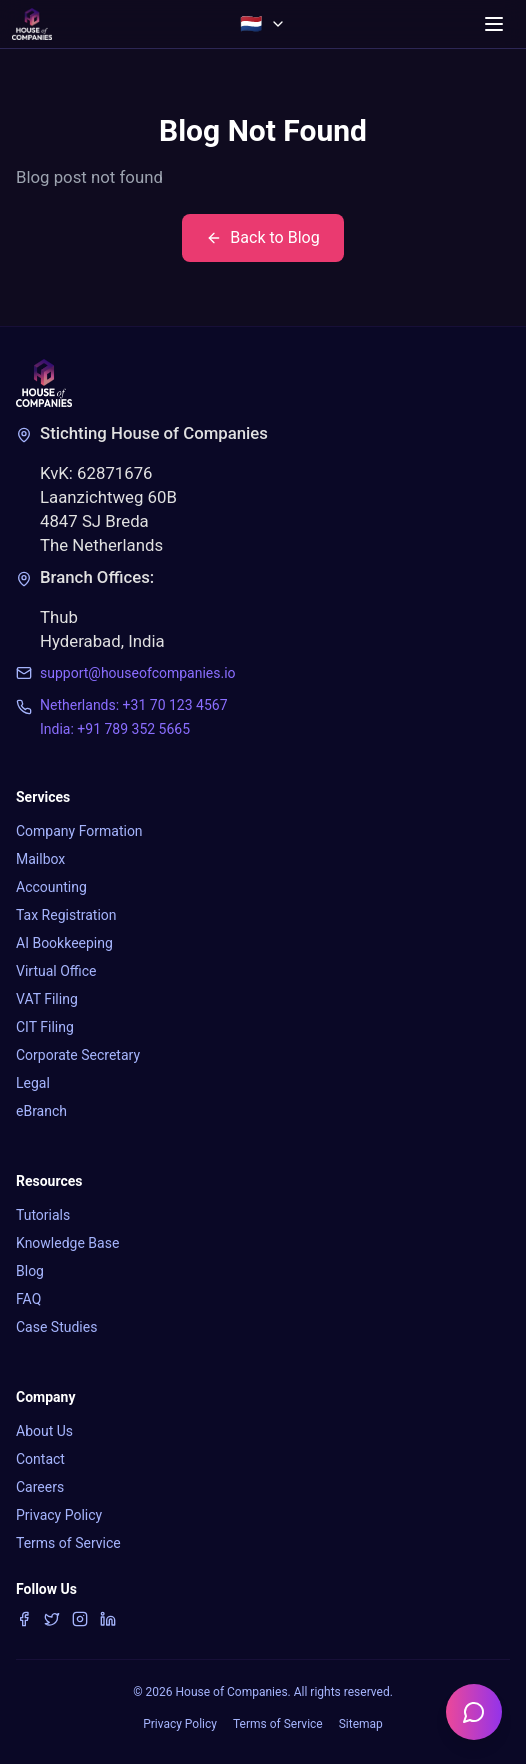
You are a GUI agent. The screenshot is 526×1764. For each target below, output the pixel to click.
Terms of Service (68, 1543)
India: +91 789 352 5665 (115, 729)
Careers (40, 1487)
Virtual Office (56, 971)
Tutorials (43, 1215)
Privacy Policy (59, 1515)
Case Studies (56, 1327)
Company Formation (79, 831)
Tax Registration (66, 915)
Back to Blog (262, 237)
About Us (44, 1431)
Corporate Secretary (78, 1055)
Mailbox (40, 859)
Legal (33, 1083)
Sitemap (361, 1724)
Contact (40, 1459)
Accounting (51, 887)
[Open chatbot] (474, 1712)
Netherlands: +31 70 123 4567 (134, 705)
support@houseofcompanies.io (138, 673)
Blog (30, 1271)
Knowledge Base (67, 1243)
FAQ (28, 1299)
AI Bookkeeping (64, 943)
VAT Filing (47, 999)
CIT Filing (45, 1027)
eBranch (41, 1111)
